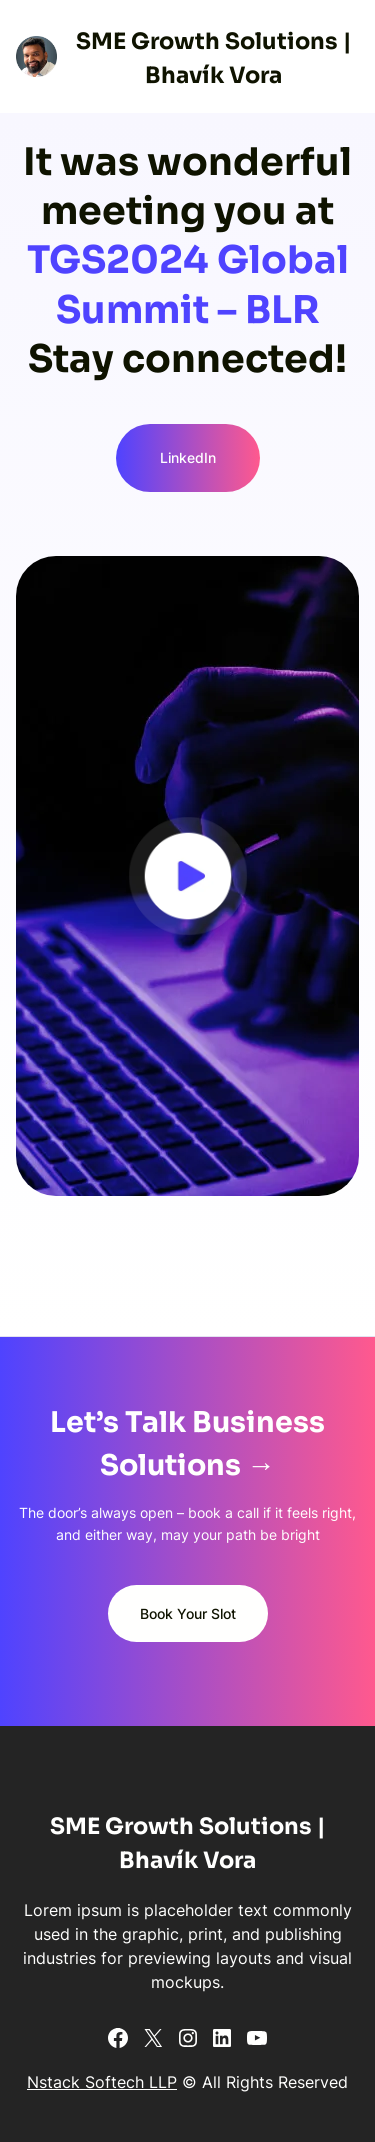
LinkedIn (188, 457)
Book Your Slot (188, 1613)
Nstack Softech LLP (102, 2082)
